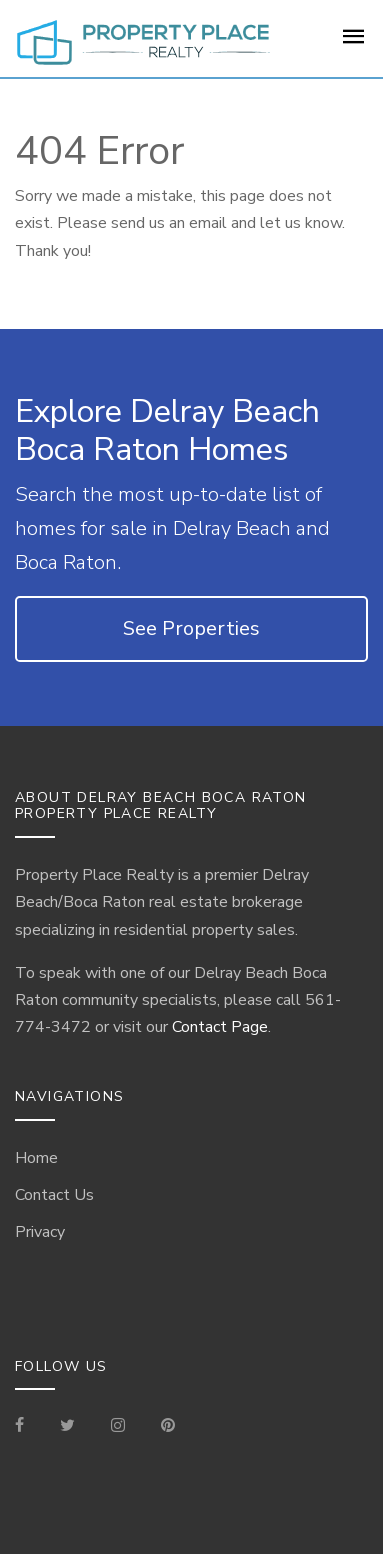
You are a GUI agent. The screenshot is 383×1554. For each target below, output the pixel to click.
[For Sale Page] (354, 43)
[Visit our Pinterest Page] (168, 1427)
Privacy (40, 1232)
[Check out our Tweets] (67, 1427)
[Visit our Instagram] (118, 1427)
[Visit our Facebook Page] (27, 1427)
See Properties (191, 628)
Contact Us (54, 1195)
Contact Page (220, 1027)
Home (36, 1158)
